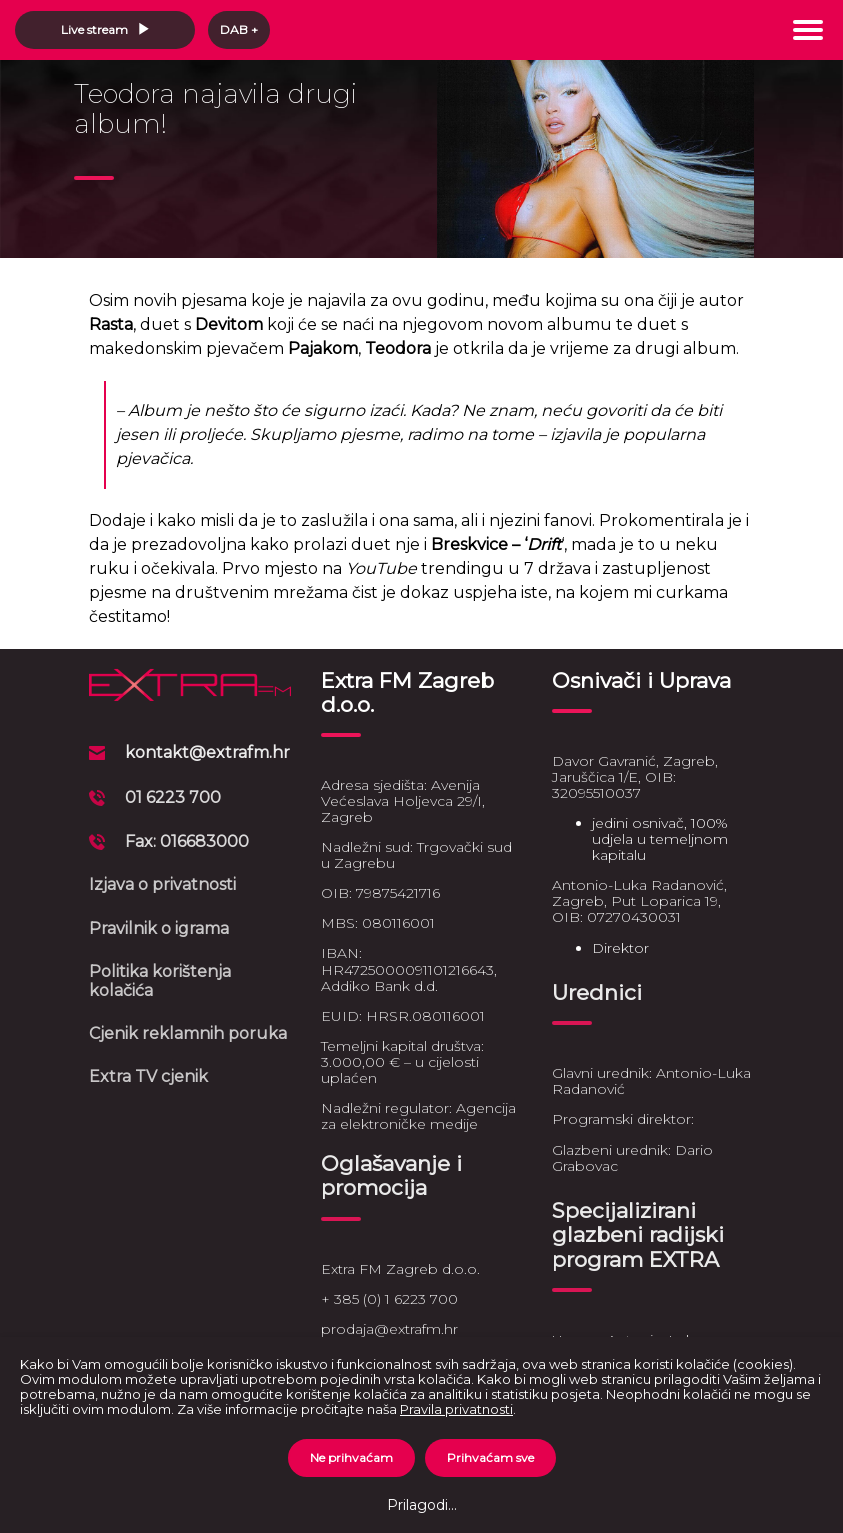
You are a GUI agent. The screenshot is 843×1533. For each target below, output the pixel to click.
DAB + (239, 29)
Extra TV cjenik (148, 1076)
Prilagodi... (422, 1505)
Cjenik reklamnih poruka (188, 1033)
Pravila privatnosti (456, 1409)
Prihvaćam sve (490, 1457)
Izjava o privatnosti (162, 884)
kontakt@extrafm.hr (207, 752)
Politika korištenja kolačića (160, 980)
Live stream (105, 29)
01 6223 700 (173, 797)
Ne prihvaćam (351, 1457)
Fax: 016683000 (187, 841)
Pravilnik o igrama (159, 928)
